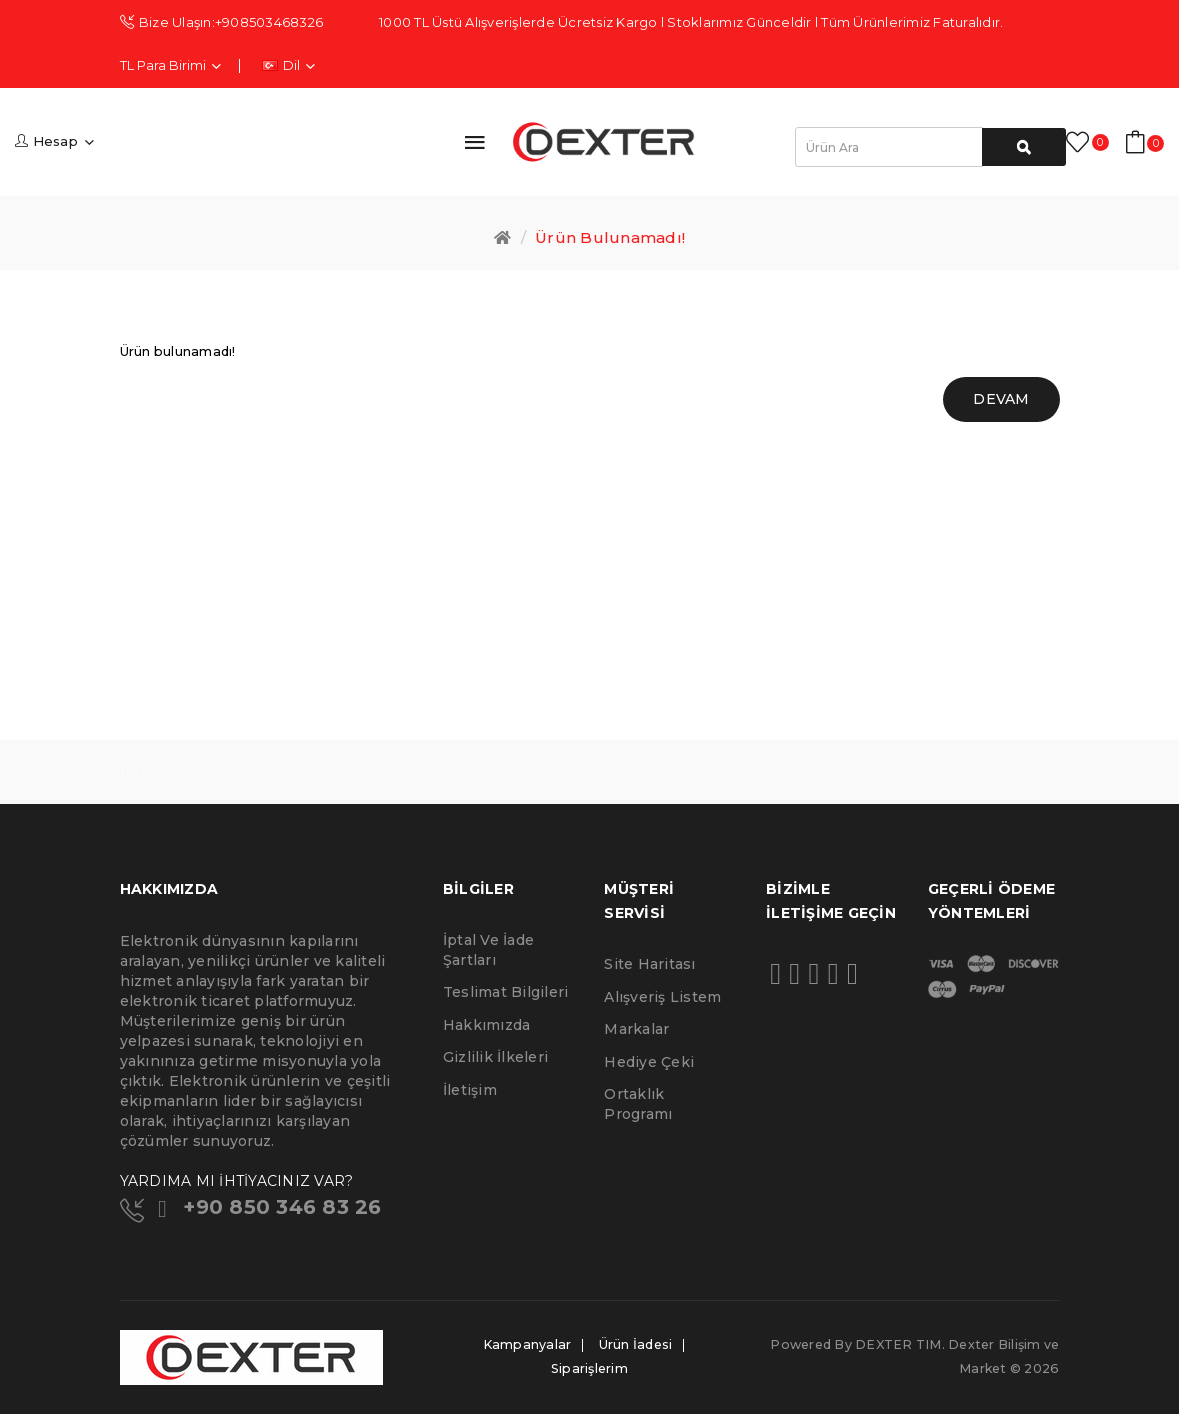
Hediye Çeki (649, 1062)
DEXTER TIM (898, 1344)
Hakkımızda (487, 1025)
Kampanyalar (527, 1344)
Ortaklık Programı (638, 1104)
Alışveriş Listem (662, 997)
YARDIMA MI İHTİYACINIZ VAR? (237, 1181)
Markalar (636, 1029)
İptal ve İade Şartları (488, 950)
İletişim (470, 1090)
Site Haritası (649, 964)
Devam (1001, 399)
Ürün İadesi (636, 1344)
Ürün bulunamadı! (610, 237)
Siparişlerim (589, 1368)
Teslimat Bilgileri (506, 992)
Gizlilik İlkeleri (495, 1057)
